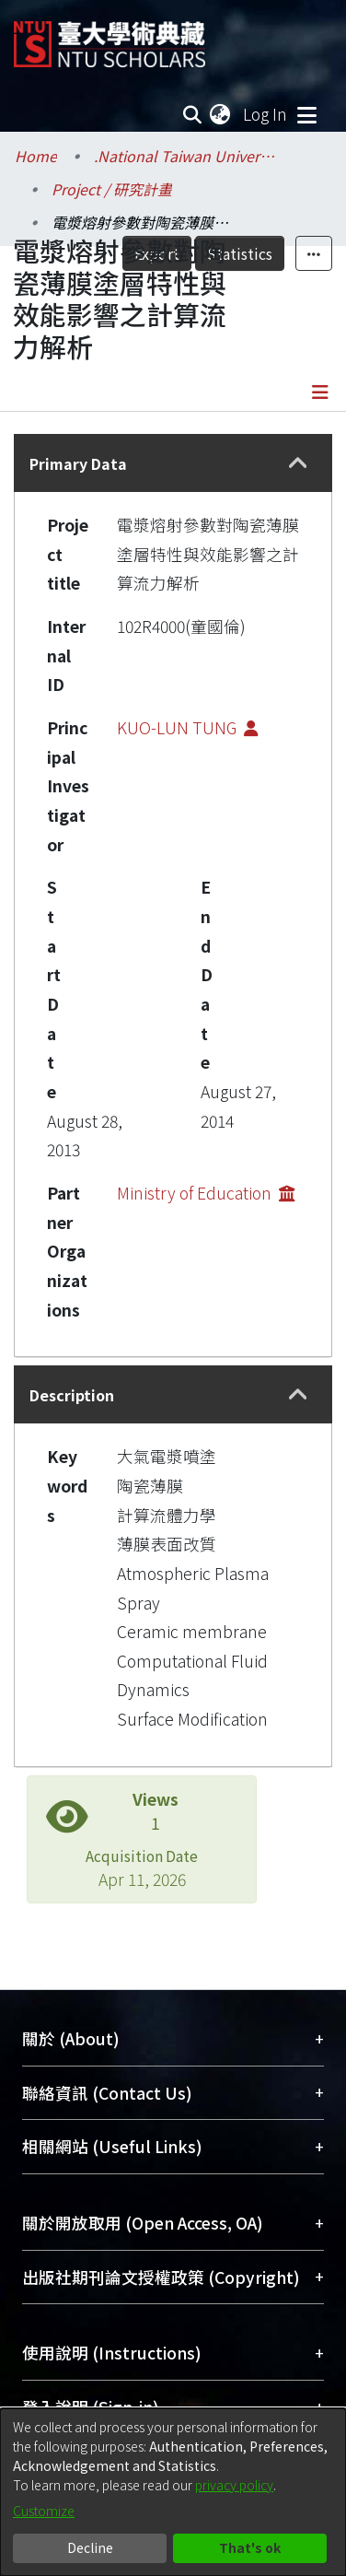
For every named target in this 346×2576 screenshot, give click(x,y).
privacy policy (234, 2485)
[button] (297, 463)
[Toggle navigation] (306, 114)
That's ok (250, 2547)
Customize (44, 2510)
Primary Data (78, 463)
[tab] (173, 463)
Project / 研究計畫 (112, 189)
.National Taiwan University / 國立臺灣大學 (186, 156)
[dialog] (173, 2492)
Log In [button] (266, 113)
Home (36, 156)
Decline (90, 2547)
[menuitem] (221, 114)
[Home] (109, 37)
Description (71, 1395)
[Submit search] (191, 114)
